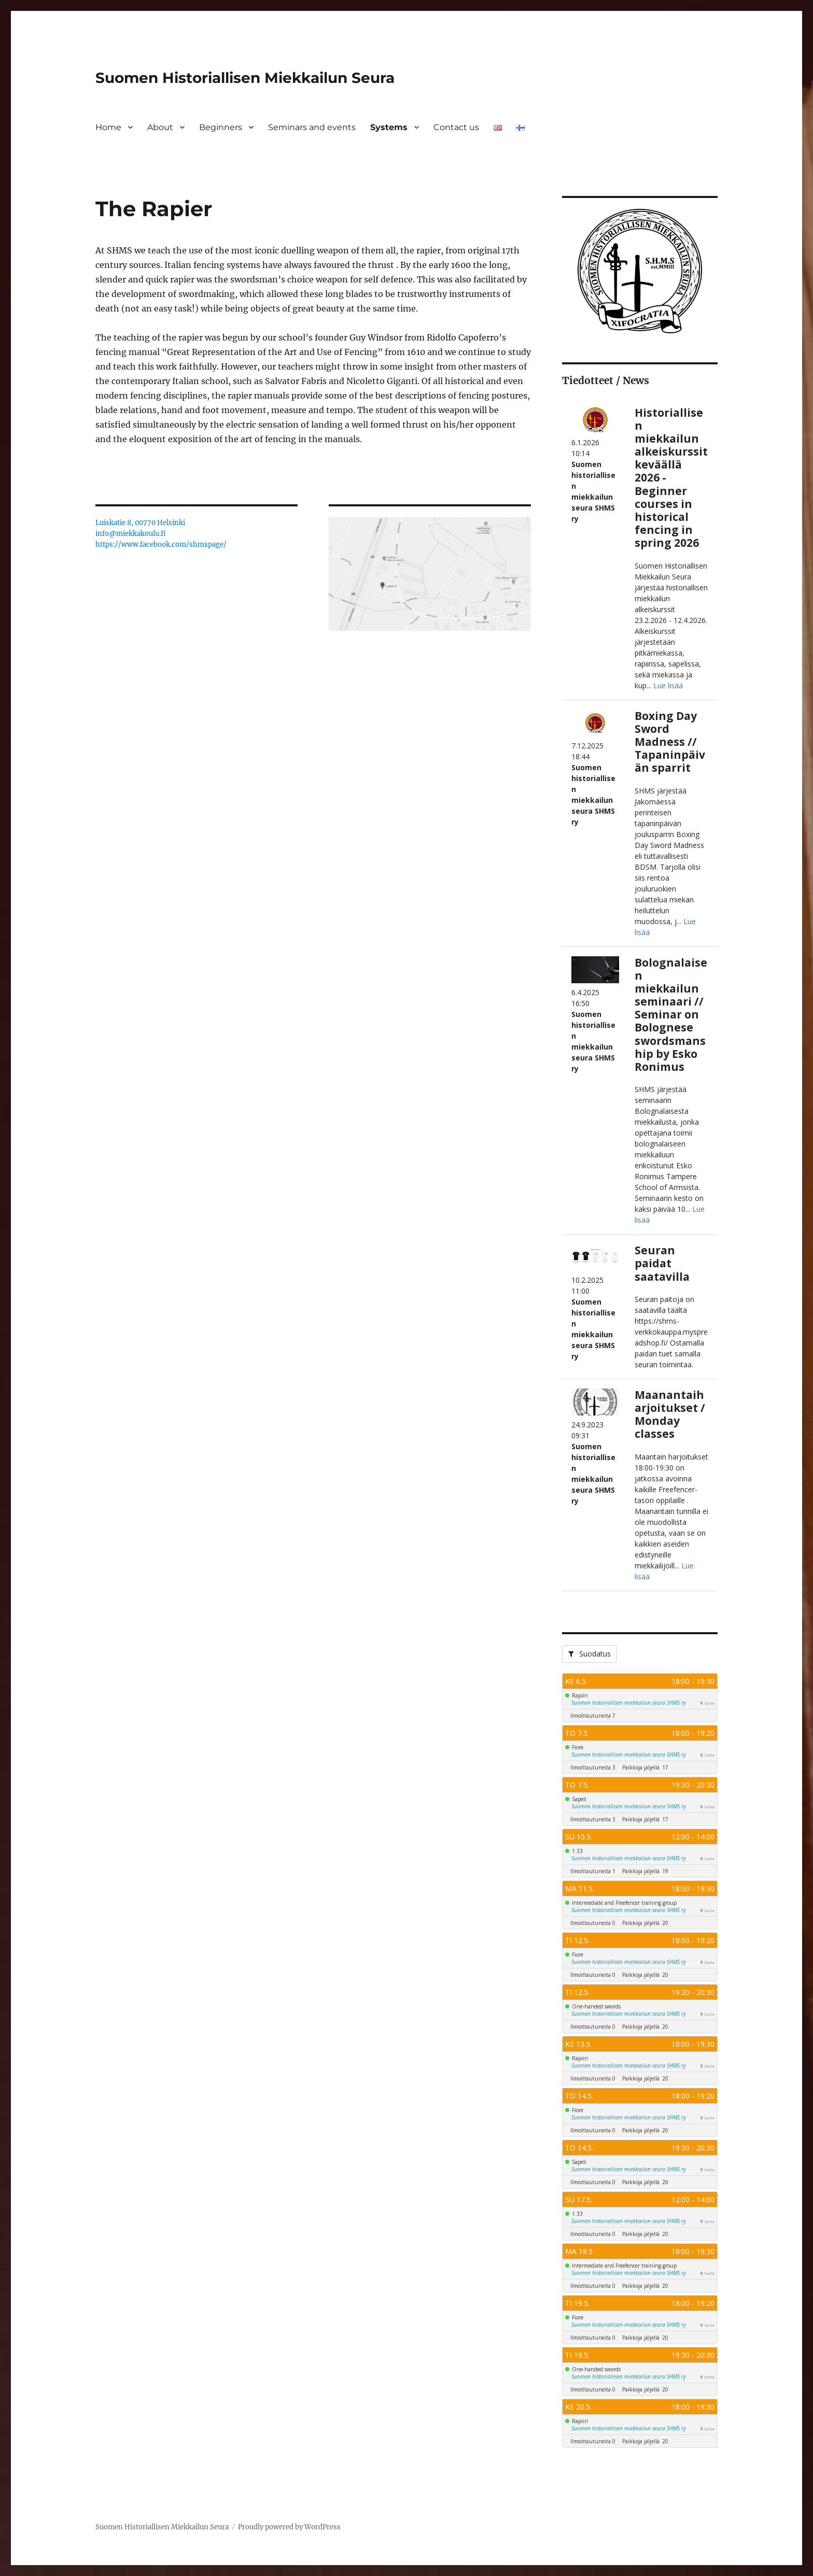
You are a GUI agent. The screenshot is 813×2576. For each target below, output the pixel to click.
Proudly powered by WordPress (289, 2527)
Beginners (220, 127)
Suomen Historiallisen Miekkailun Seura (245, 78)
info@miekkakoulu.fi (130, 533)
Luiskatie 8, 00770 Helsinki (140, 522)
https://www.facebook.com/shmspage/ (161, 544)
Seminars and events (312, 127)
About (160, 127)
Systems (389, 127)
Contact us (456, 127)
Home (108, 127)
